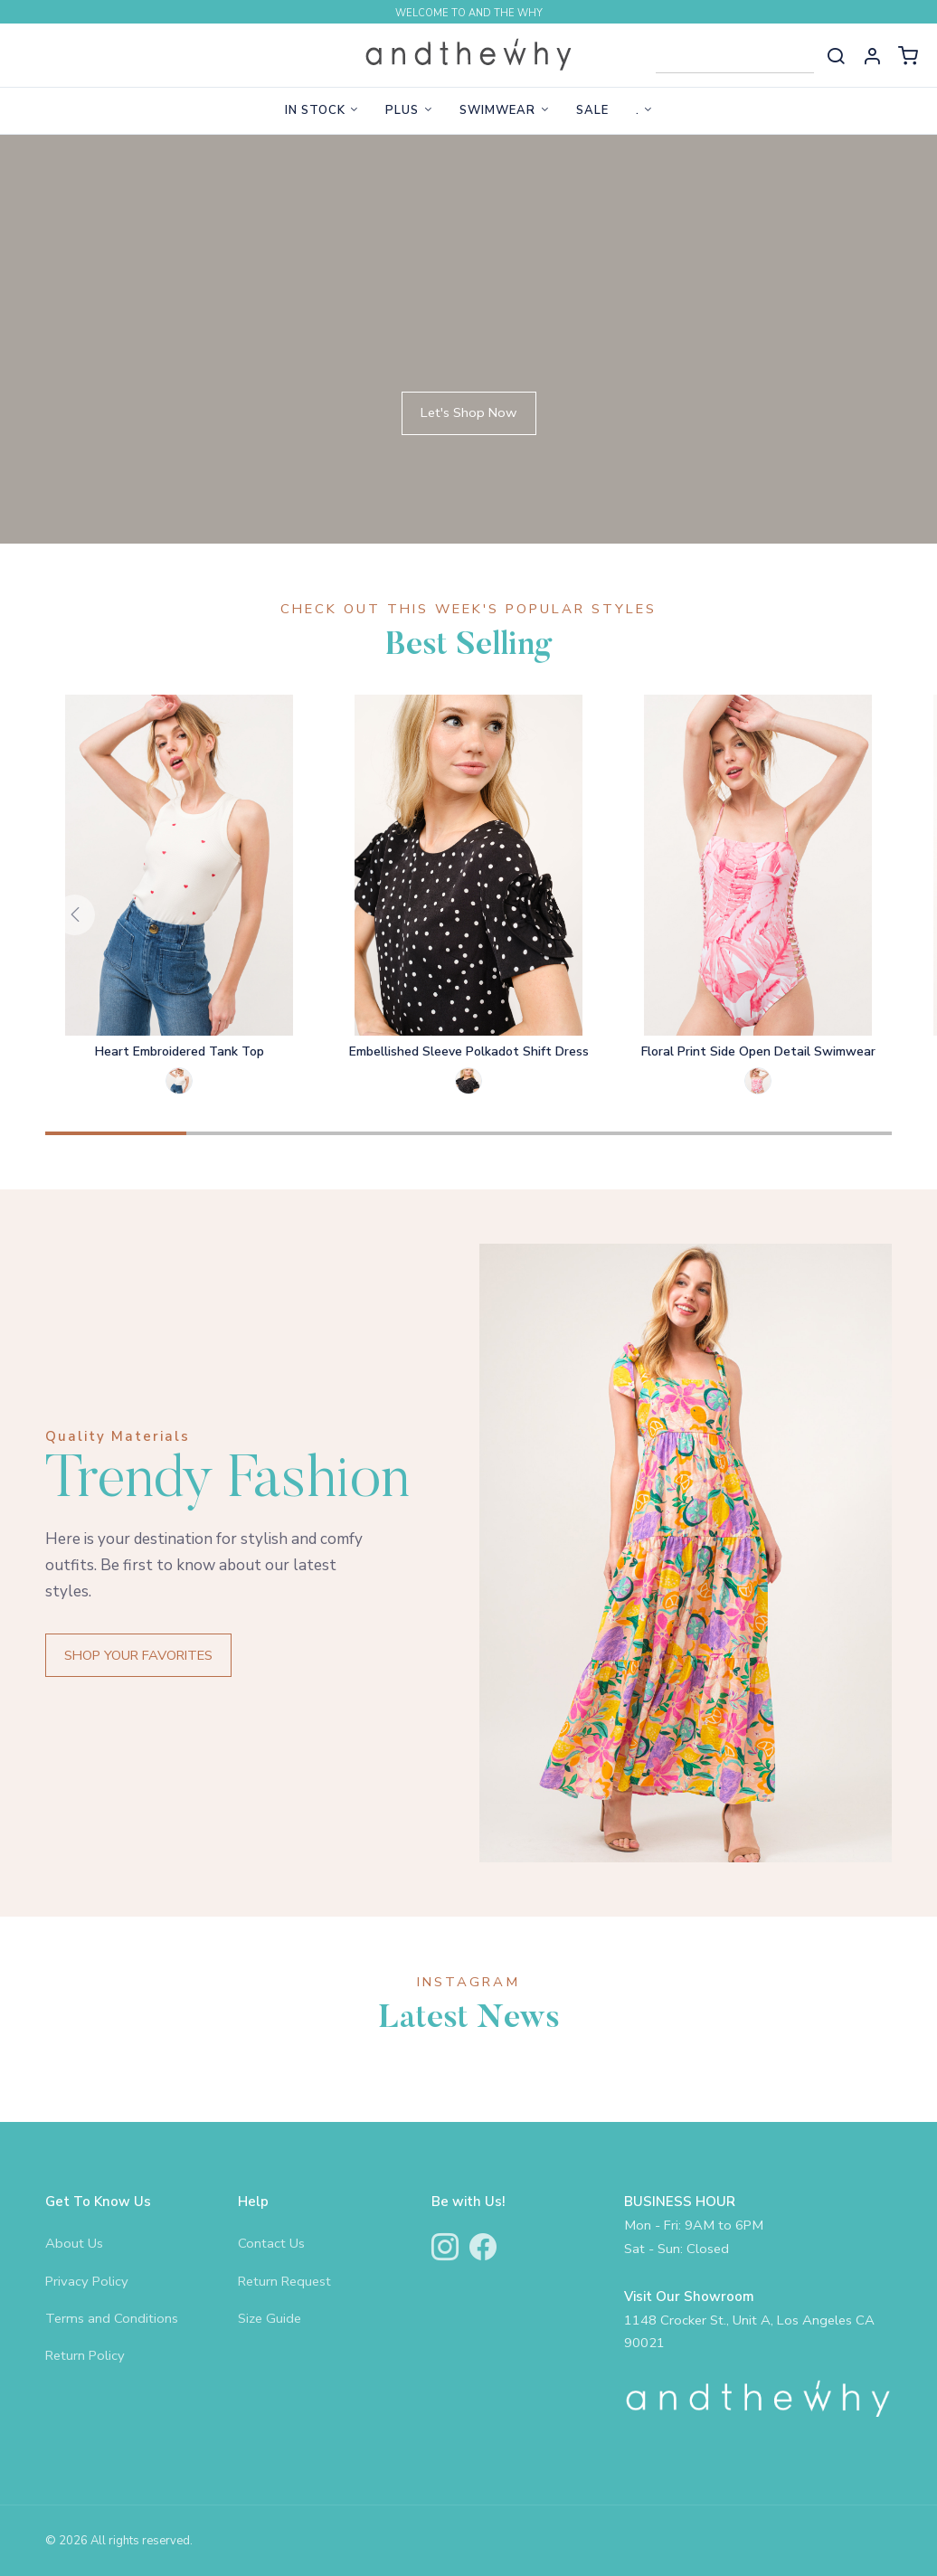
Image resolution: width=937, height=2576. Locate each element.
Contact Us (271, 2243)
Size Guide (269, 2318)
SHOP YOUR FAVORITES (138, 1655)
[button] (872, 55)
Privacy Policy (86, 2281)
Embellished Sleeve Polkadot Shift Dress (469, 1051)
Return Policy (85, 2355)
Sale (592, 110)
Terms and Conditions (111, 2318)
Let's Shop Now (469, 412)
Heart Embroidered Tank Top (179, 1051)
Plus (402, 110)
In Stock (315, 110)
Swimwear (497, 110)
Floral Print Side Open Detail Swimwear (758, 1051)
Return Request (284, 2281)
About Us (74, 2243)
